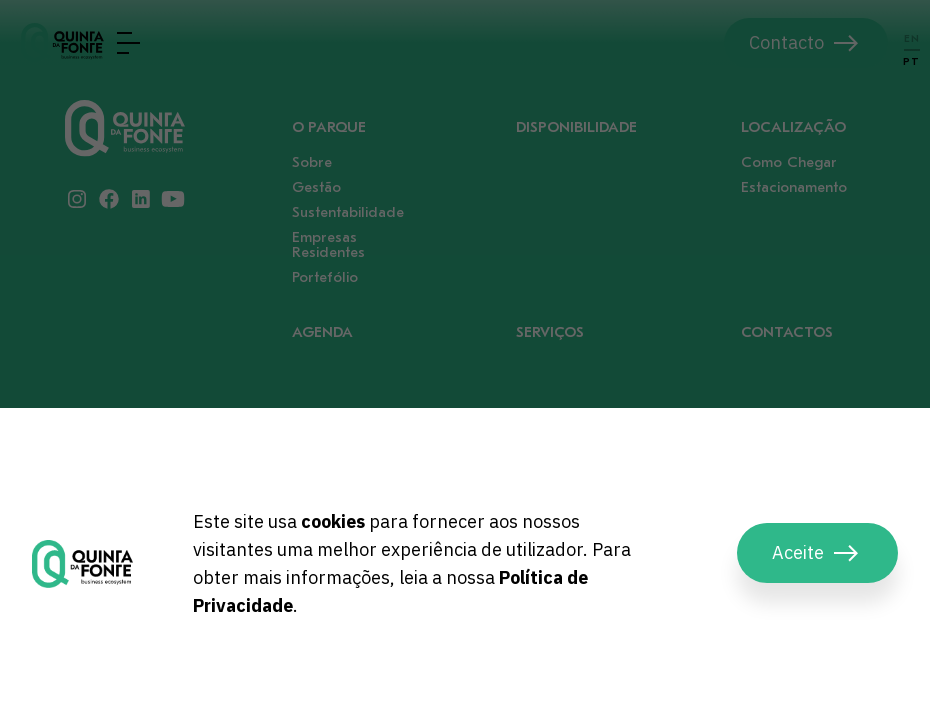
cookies (333, 521)
